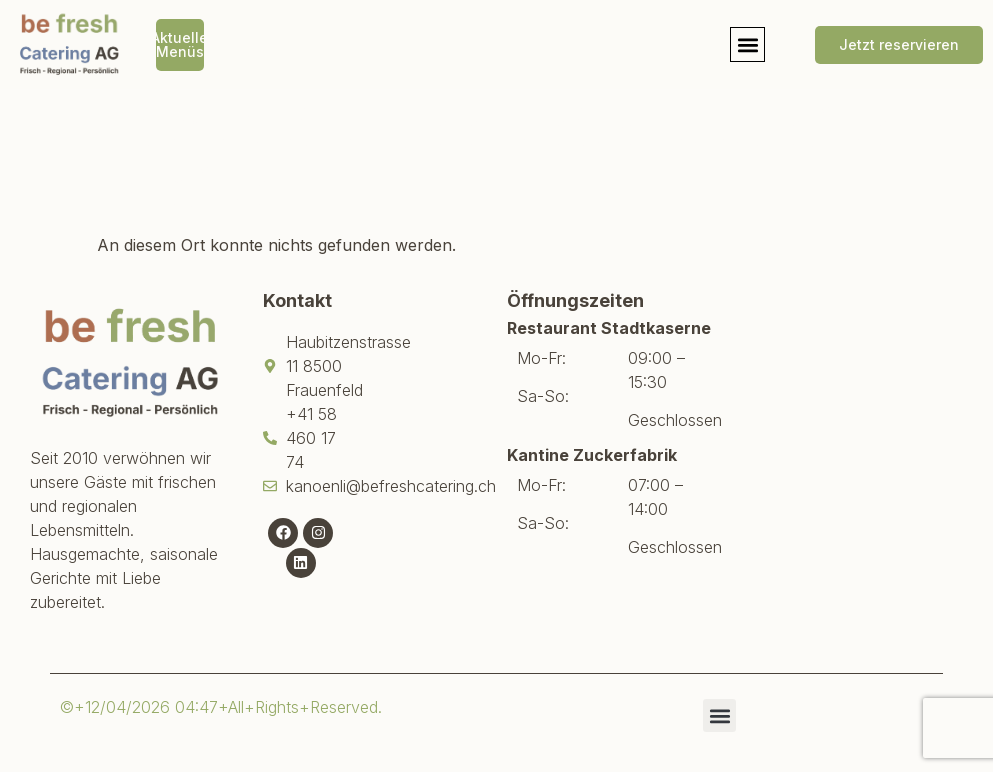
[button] (747, 44)
